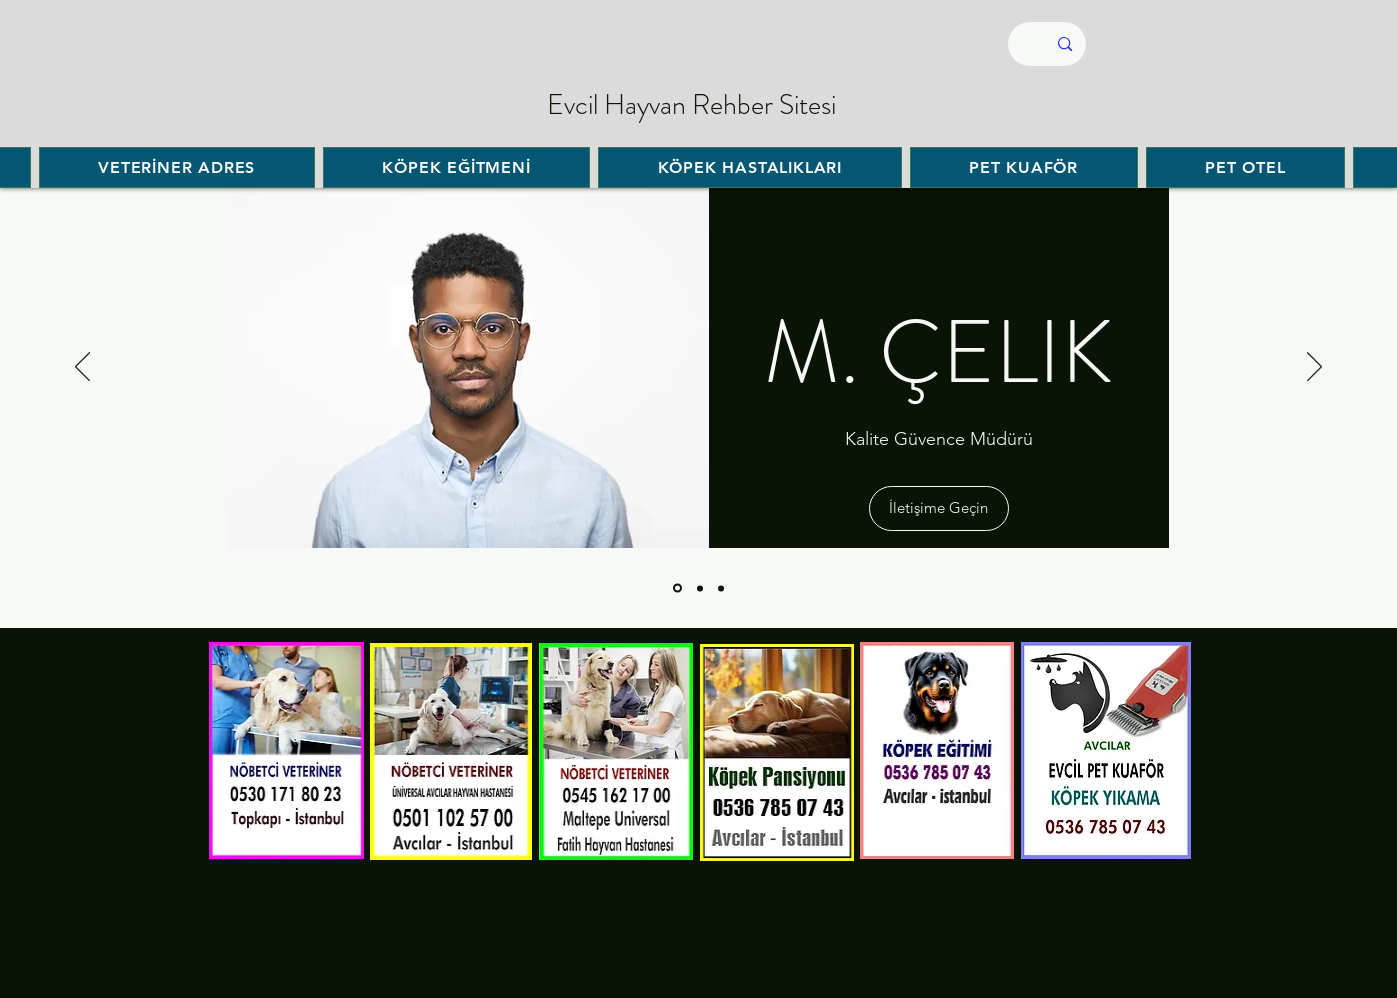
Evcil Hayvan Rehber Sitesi (691, 105)
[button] (939, 508)
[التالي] (1314, 368)
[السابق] (82, 368)
